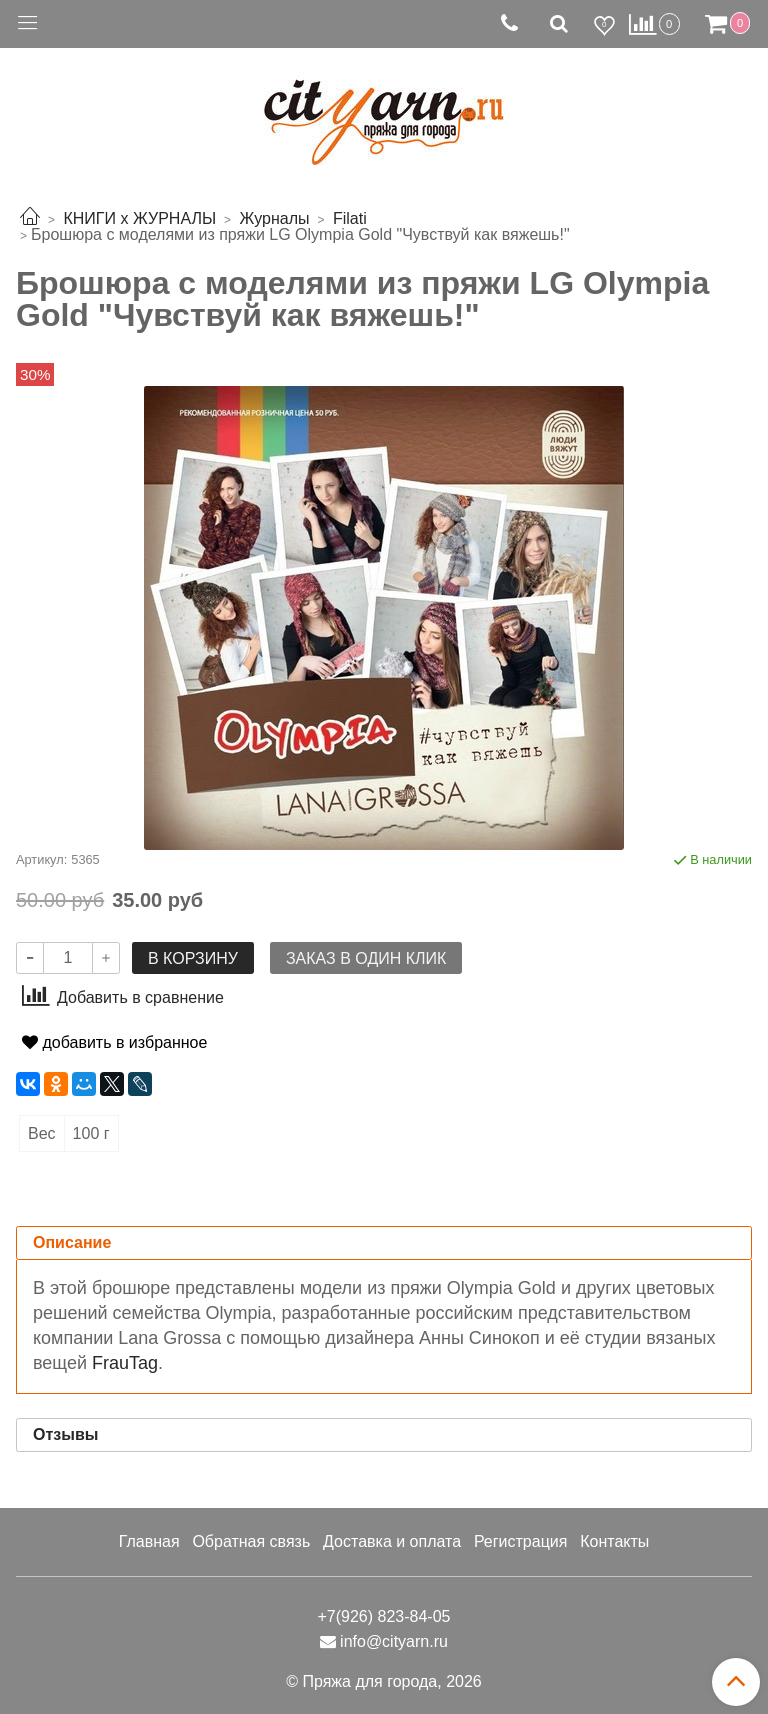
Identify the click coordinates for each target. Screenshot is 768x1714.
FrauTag (125, 1363)
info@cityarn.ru (394, 1641)
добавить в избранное (114, 1042)
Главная (149, 1541)
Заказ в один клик (366, 958)
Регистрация (521, 1541)
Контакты (614, 1541)
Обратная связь (251, 1541)
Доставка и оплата (392, 1541)
